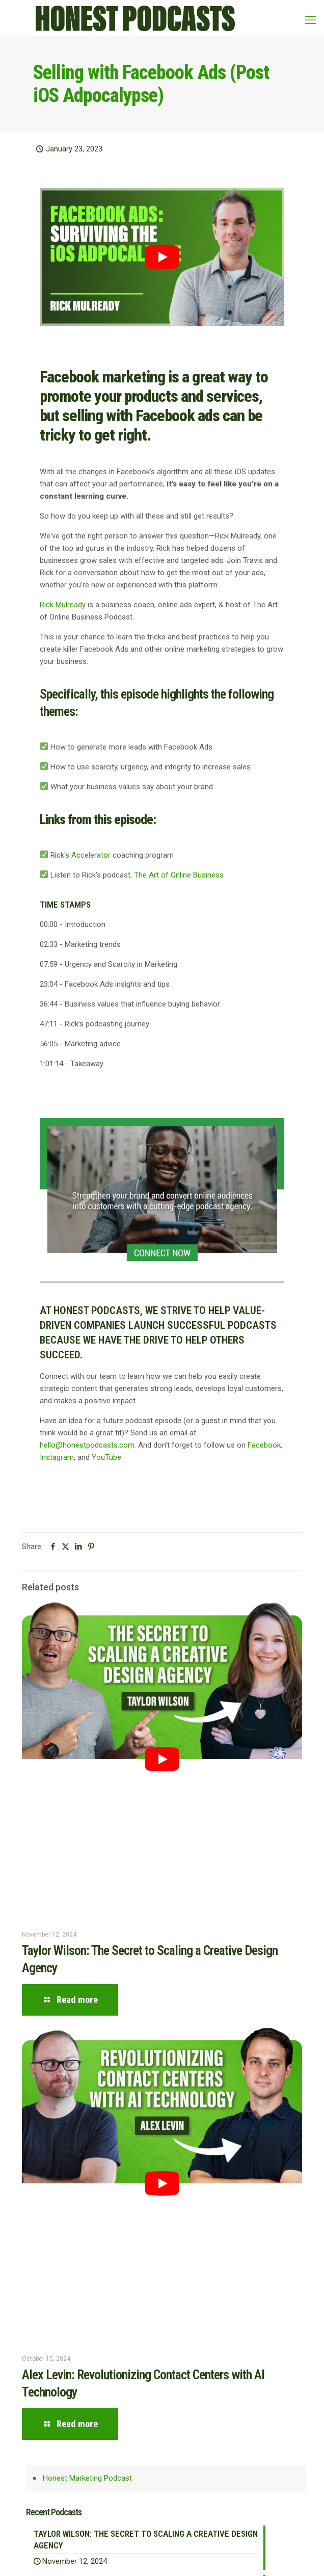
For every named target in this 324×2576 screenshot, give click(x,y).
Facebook (264, 1445)
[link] (162, 1189)
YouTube (106, 1457)
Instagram (57, 1457)
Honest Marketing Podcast (87, 2478)
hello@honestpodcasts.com (87, 1445)
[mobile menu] (310, 20)
